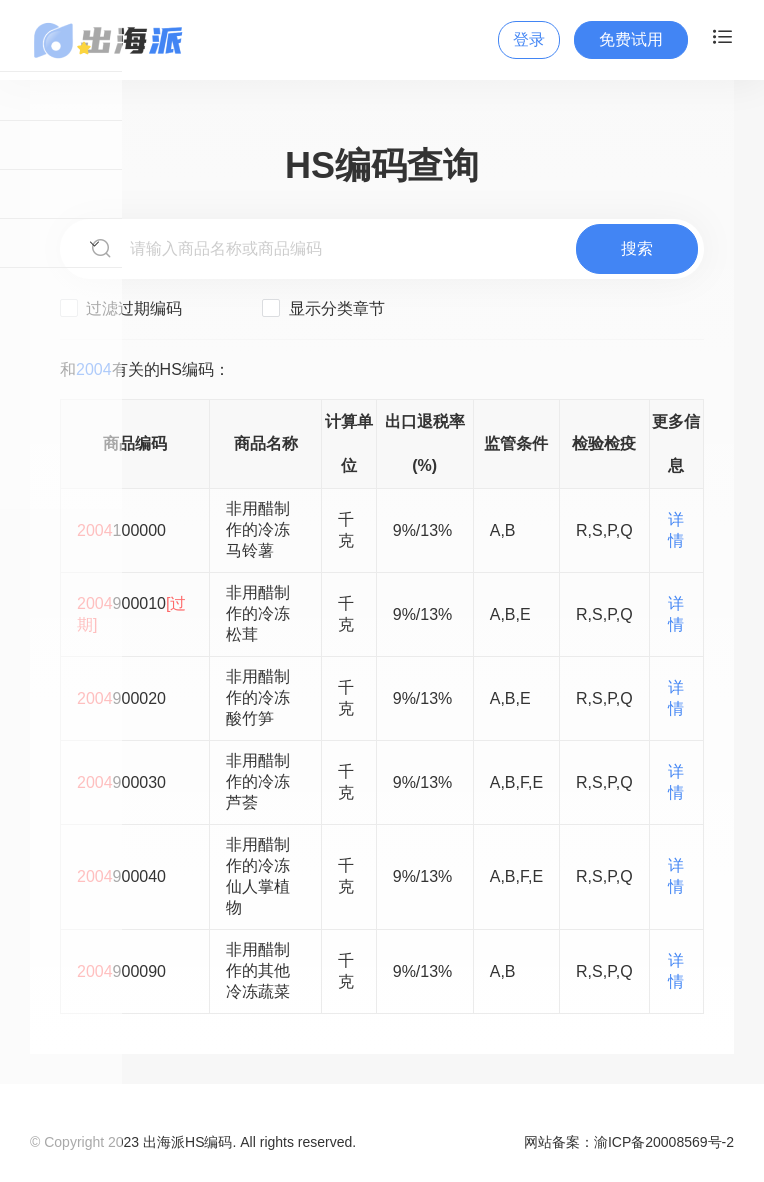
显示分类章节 (323, 308)
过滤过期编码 (121, 308)
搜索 (637, 248)
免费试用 (631, 39)
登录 (529, 39)
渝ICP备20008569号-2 (664, 1142)
